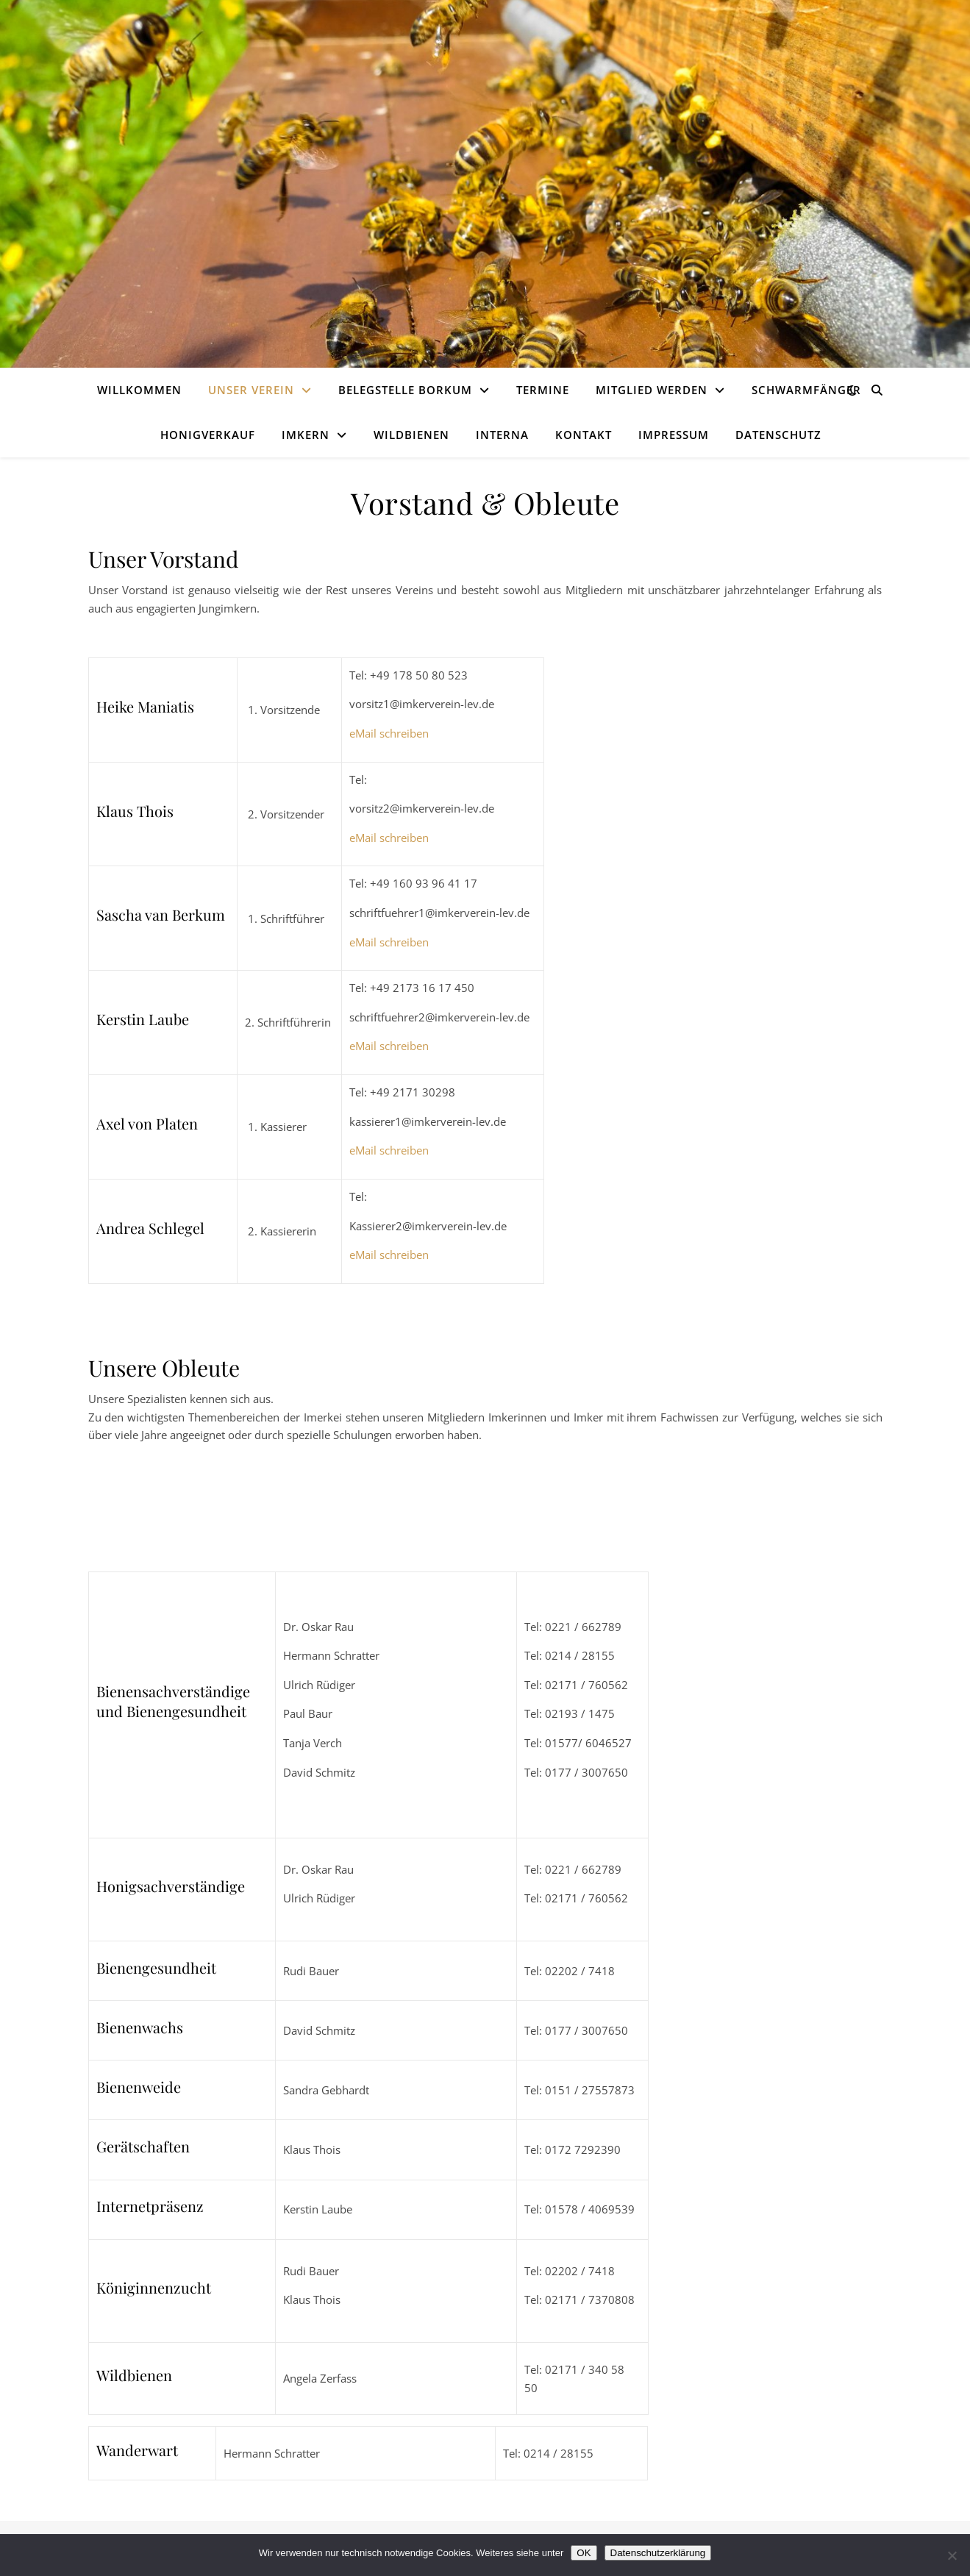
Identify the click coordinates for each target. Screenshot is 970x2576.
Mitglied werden (651, 389)
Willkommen (139, 389)
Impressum (673, 434)
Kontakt (583, 434)
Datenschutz (778, 434)
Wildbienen (411, 434)
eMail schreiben (389, 733)
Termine (542, 389)
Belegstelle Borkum (405, 389)
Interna (502, 434)
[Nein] (951, 2555)
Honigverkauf (207, 434)
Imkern (305, 434)
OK (584, 2552)
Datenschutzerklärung (658, 2552)
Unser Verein (251, 389)
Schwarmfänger (806, 389)
